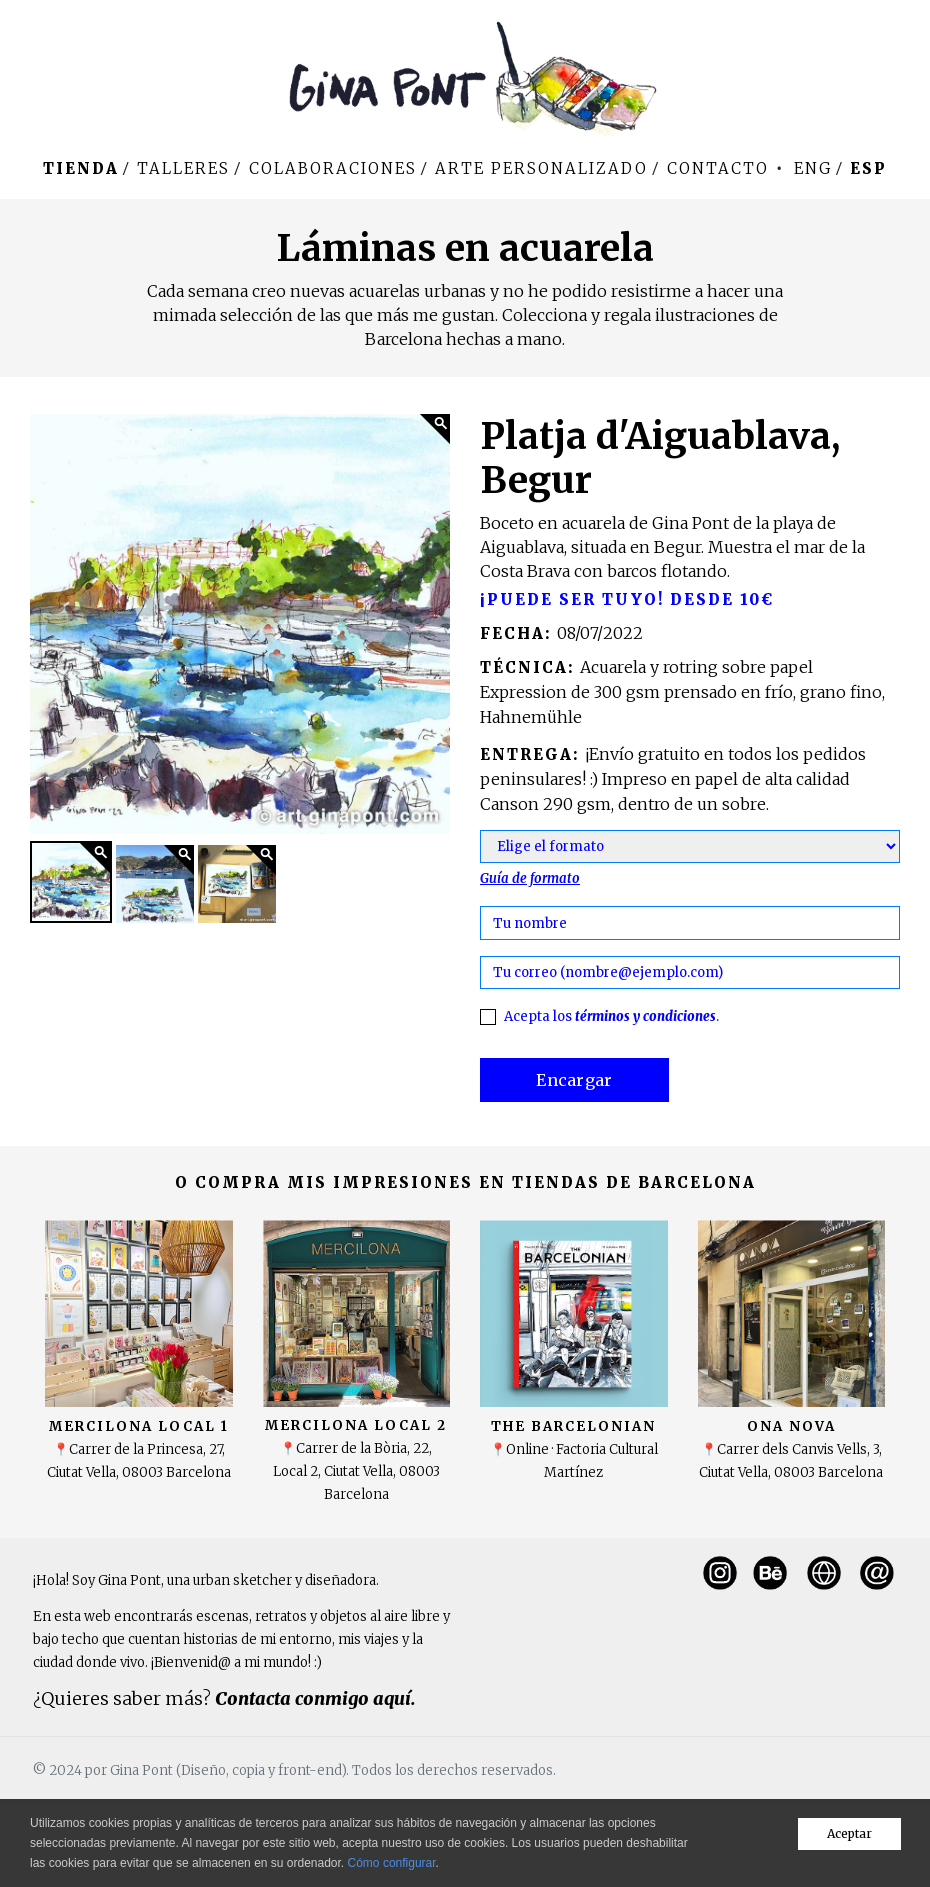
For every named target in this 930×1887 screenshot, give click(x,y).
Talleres (183, 168)
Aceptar (849, 1833)
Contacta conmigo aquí (313, 1698)
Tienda (81, 168)
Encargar (574, 1080)
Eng (813, 168)
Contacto (718, 168)
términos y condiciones (645, 1016)
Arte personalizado (541, 168)
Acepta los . (611, 1016)
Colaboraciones (333, 168)
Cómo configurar (392, 1863)
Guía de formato (530, 878)
